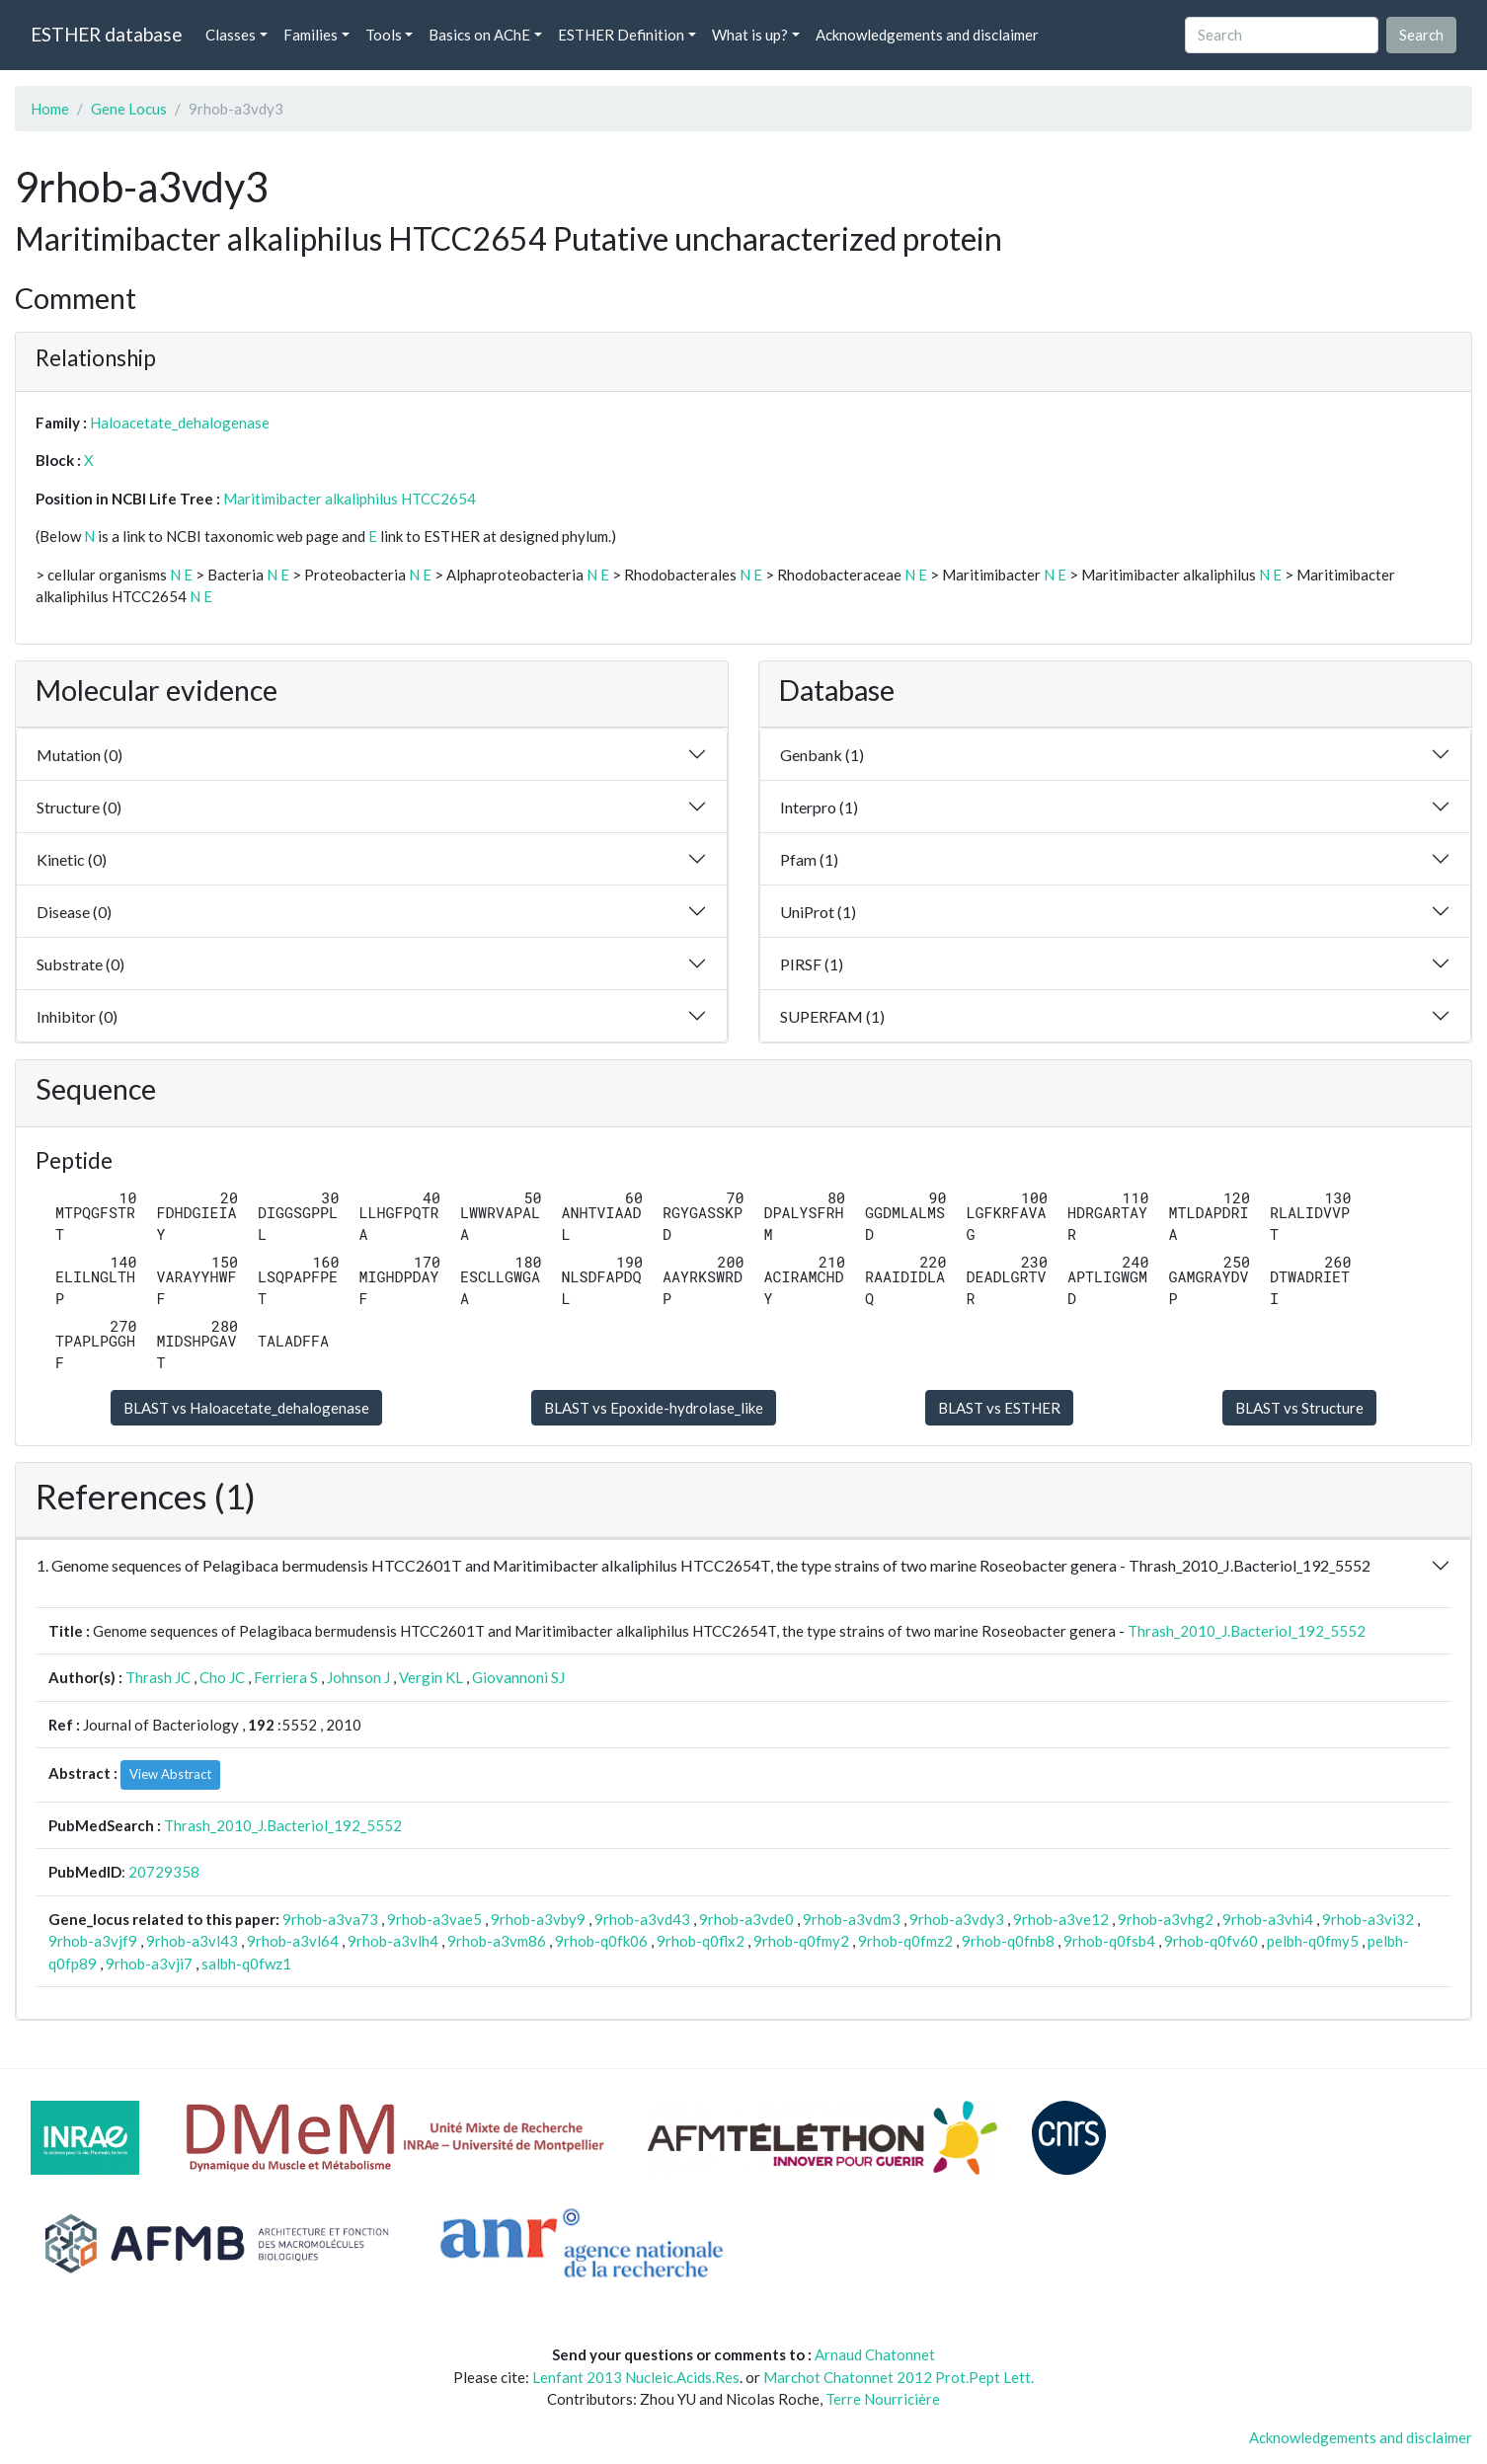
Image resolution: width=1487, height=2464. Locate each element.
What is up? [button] (750, 34)
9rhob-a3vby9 (538, 1919)
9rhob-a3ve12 (1061, 1919)
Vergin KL (431, 1677)
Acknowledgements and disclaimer (927, 34)
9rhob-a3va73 (330, 1919)
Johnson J (358, 1677)
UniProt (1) (818, 911)
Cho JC (222, 1677)
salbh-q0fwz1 (246, 1963)
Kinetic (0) (72, 859)
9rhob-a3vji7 (149, 1963)
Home (50, 108)
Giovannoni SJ (518, 1677)
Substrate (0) (80, 964)
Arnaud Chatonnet (875, 2354)
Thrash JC (158, 1677)
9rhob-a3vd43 (642, 1919)
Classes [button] (230, 34)
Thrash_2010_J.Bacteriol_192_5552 (1247, 1631)
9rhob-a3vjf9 (92, 1941)
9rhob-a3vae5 (434, 1919)
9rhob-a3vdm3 (851, 1919)
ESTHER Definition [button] (621, 34)
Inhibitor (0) (77, 1016)
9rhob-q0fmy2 (801, 1941)
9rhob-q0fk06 (601, 1941)
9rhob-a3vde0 (746, 1919)
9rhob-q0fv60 (1211, 1941)
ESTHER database (106, 34)
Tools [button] (383, 34)
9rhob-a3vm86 (496, 1941)
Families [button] (310, 34)
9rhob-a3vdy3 (956, 1919)
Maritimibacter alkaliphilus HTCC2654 (349, 498)
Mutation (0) (79, 754)
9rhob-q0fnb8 (1008, 1941)
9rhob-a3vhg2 (1165, 1919)
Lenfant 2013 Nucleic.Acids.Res (636, 2377)
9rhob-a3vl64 (293, 1941)
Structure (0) (79, 807)
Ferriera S (286, 1677)
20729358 (163, 1872)
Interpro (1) (819, 807)
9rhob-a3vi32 (1368, 1919)
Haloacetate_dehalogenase (180, 422)
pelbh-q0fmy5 (1313, 1941)
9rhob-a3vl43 (192, 1941)
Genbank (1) (822, 754)
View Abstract (170, 1774)
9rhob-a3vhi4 (1267, 1919)
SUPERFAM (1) (832, 1016)
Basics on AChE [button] (479, 34)
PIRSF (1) (811, 964)
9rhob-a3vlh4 (393, 1941)
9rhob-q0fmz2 (905, 1941)
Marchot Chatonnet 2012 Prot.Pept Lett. (898, 2377)
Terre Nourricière (882, 2399)
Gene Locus (129, 108)
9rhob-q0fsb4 (1109, 1941)
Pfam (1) (809, 859)
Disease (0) (74, 911)
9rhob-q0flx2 (700, 1941)
